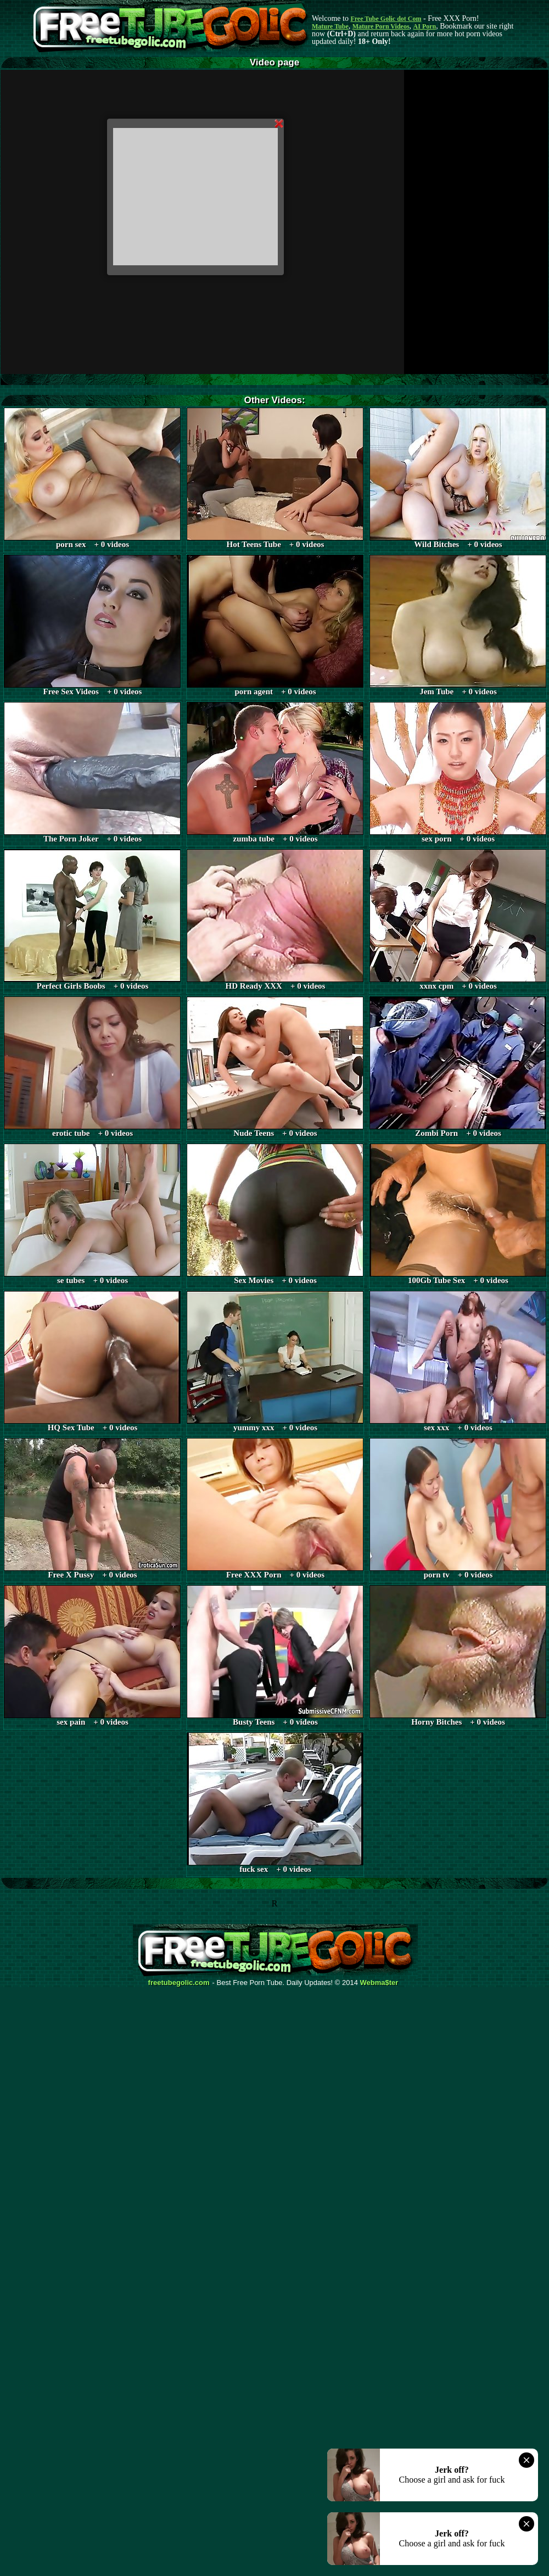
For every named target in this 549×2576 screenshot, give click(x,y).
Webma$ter (379, 1983)
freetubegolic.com (179, 1983)
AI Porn (424, 26)
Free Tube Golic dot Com (385, 19)
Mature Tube (330, 26)
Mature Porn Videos (381, 26)
